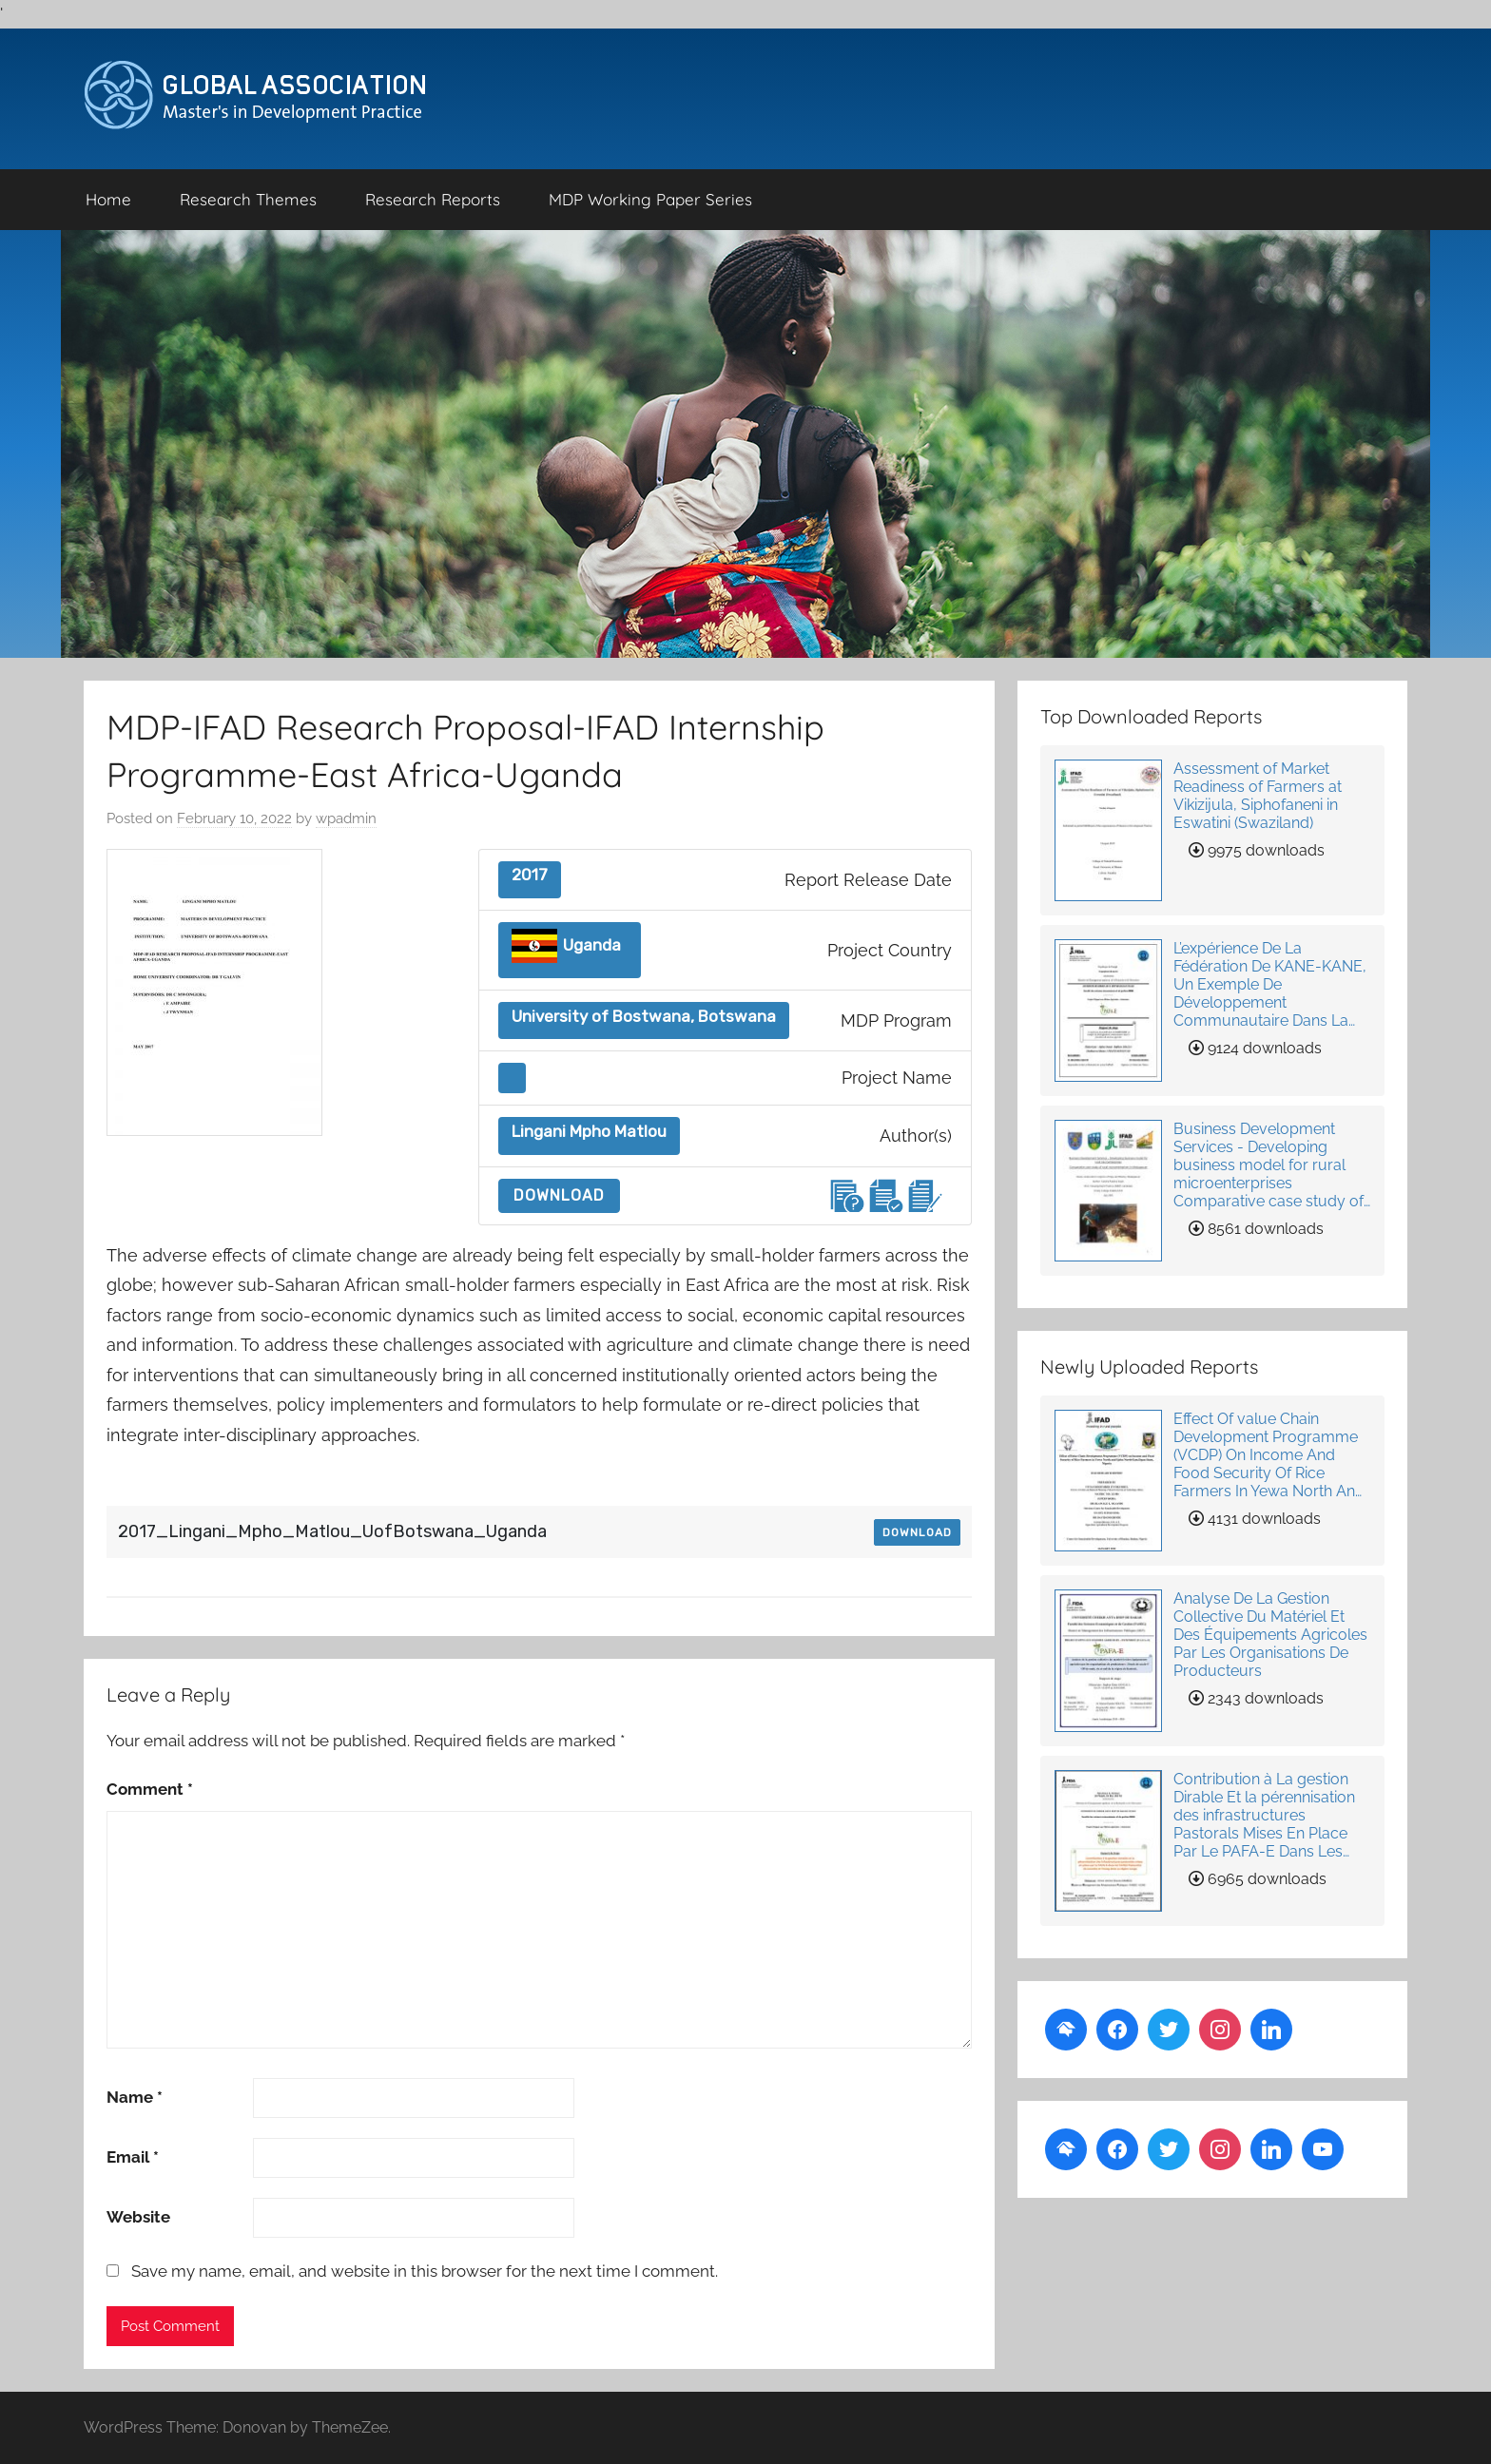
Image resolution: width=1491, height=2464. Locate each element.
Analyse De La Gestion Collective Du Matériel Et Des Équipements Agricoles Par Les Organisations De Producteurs (1270, 1634)
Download (559, 1195)
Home (108, 199)
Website (138, 2216)
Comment (149, 1789)
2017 (530, 875)
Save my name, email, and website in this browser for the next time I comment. (424, 2271)
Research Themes (248, 199)
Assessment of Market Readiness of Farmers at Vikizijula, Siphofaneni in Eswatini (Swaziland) (1257, 796)
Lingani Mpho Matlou (589, 1132)
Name (134, 2097)
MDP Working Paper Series (650, 199)
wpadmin (346, 818)
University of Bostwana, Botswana (644, 1017)
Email (132, 2156)
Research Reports (432, 199)
